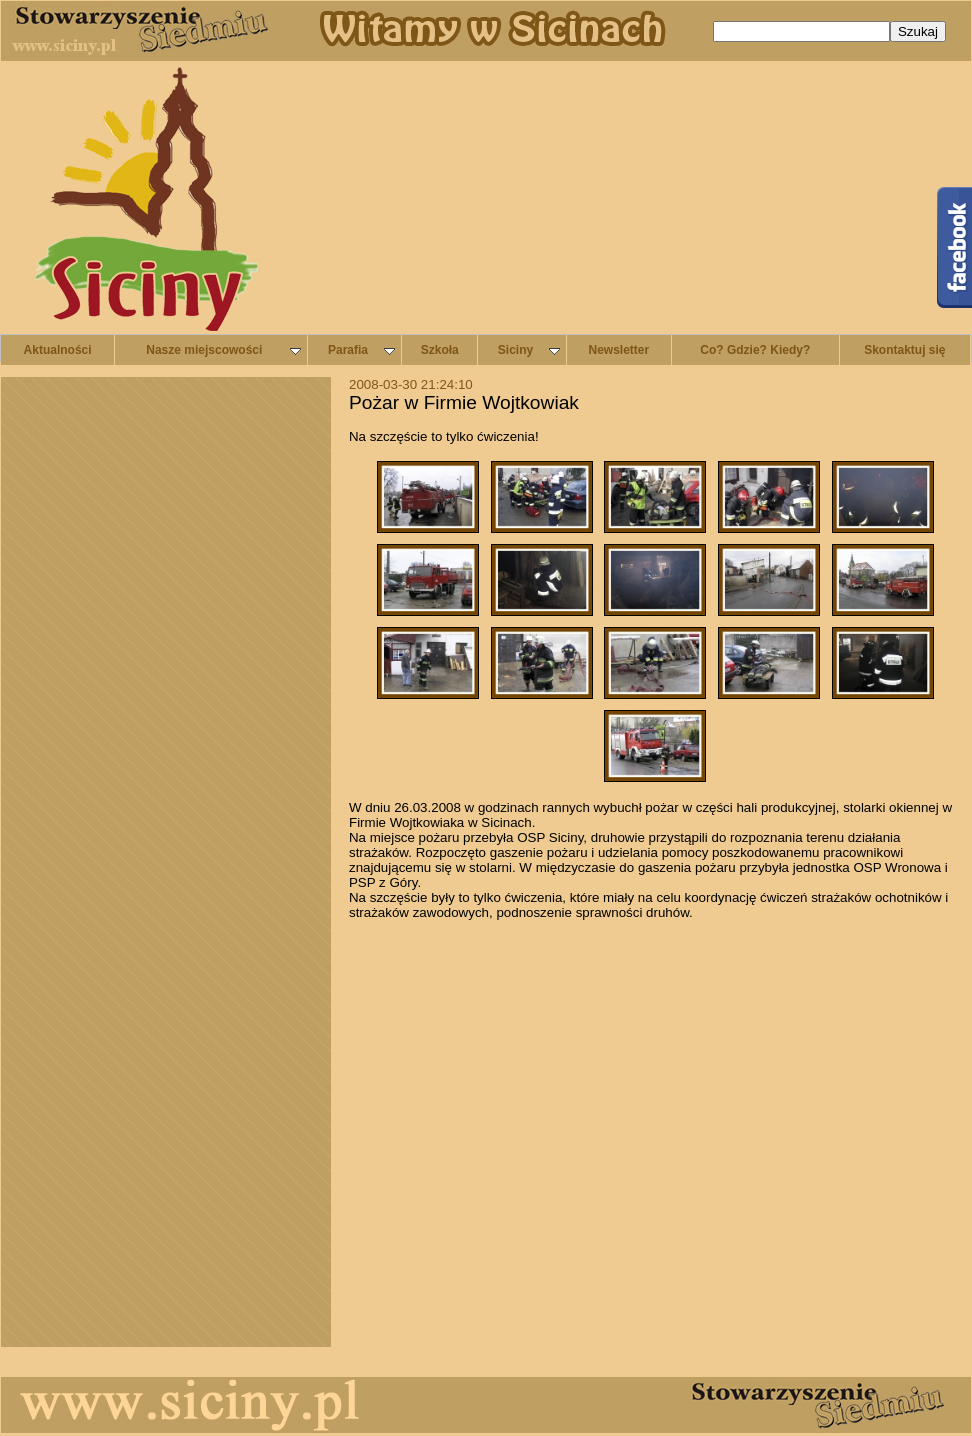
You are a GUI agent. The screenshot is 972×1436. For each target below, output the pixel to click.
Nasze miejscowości (223, 350)
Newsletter (619, 350)
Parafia (361, 350)
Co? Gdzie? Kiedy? (755, 350)
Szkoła (440, 350)
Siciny (529, 350)
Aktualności (58, 350)
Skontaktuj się (904, 350)
